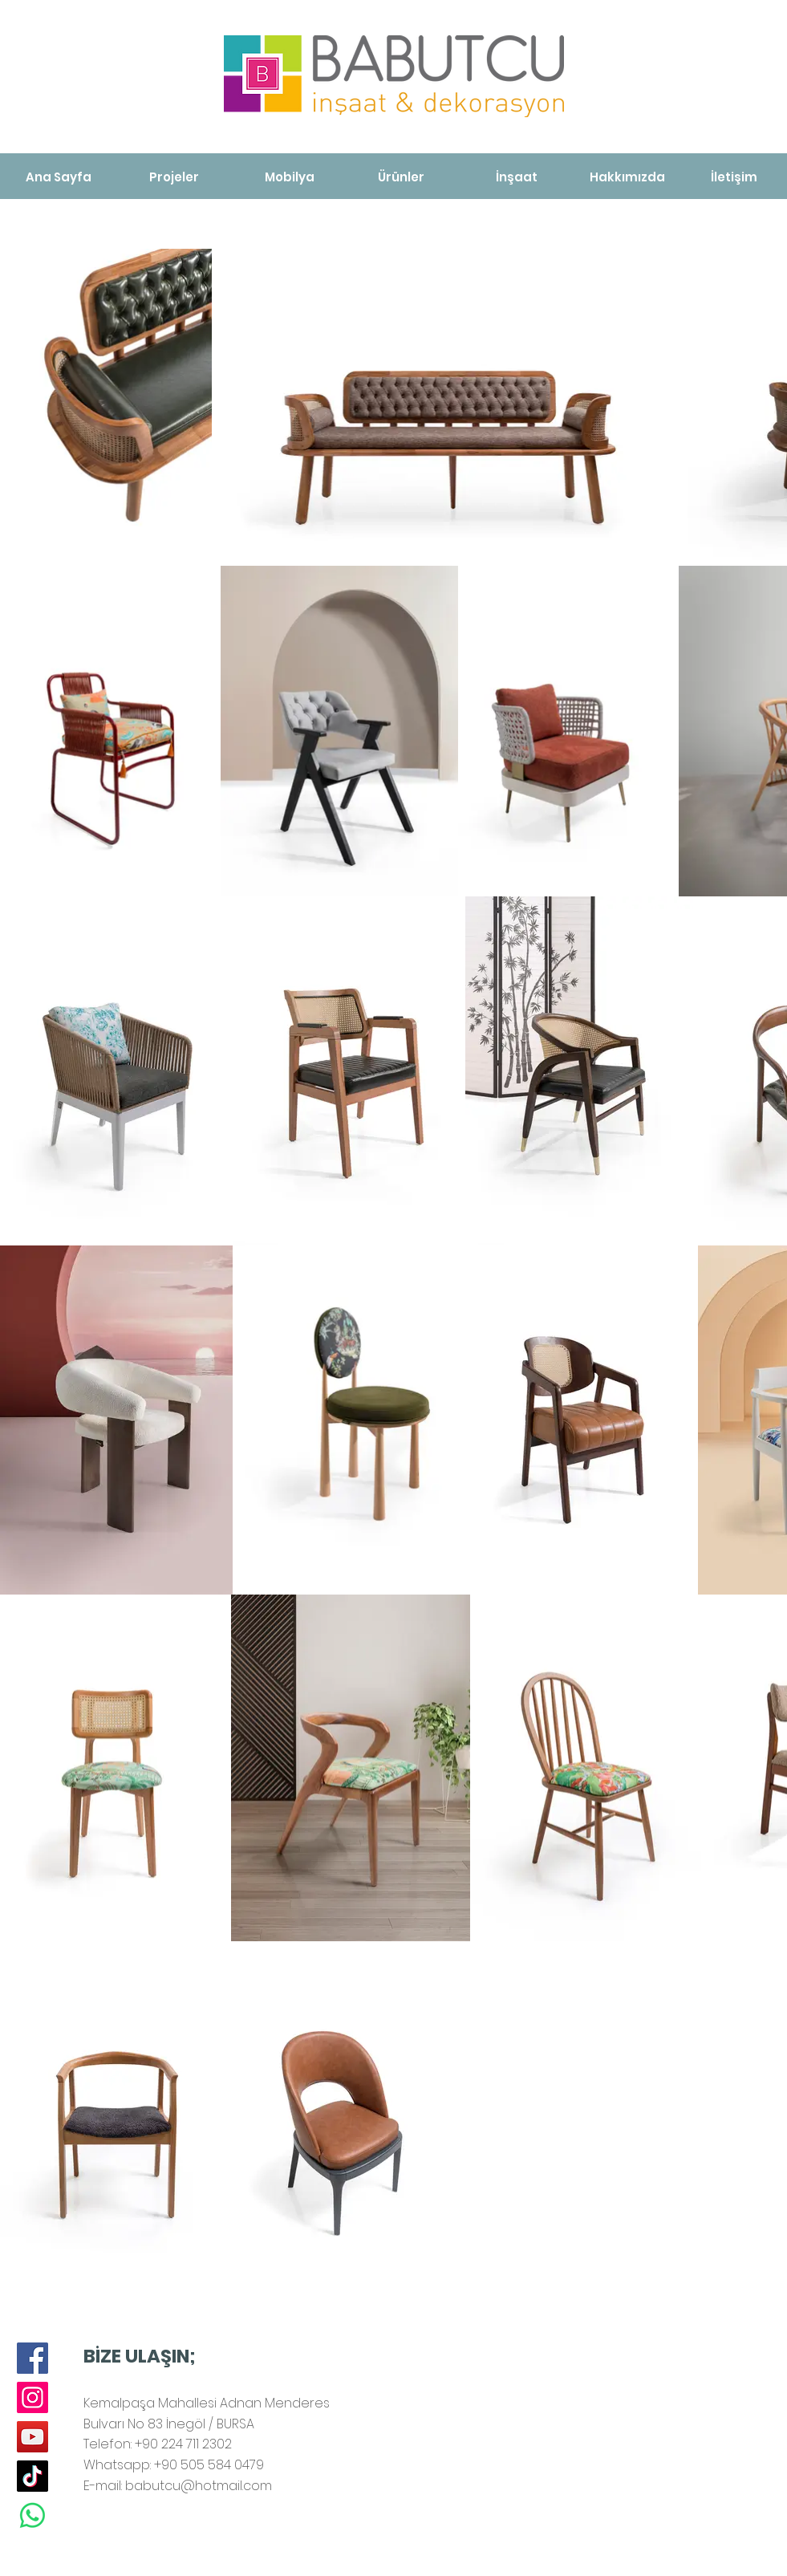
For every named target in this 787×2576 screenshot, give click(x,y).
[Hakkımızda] (627, 177)
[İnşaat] (516, 177)
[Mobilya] (289, 177)
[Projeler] (174, 177)
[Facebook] (32, 2358)
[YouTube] (32, 2436)
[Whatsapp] (32, 2515)
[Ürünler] (401, 177)
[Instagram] (32, 2397)
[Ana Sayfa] (58, 177)
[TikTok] (32, 2476)
